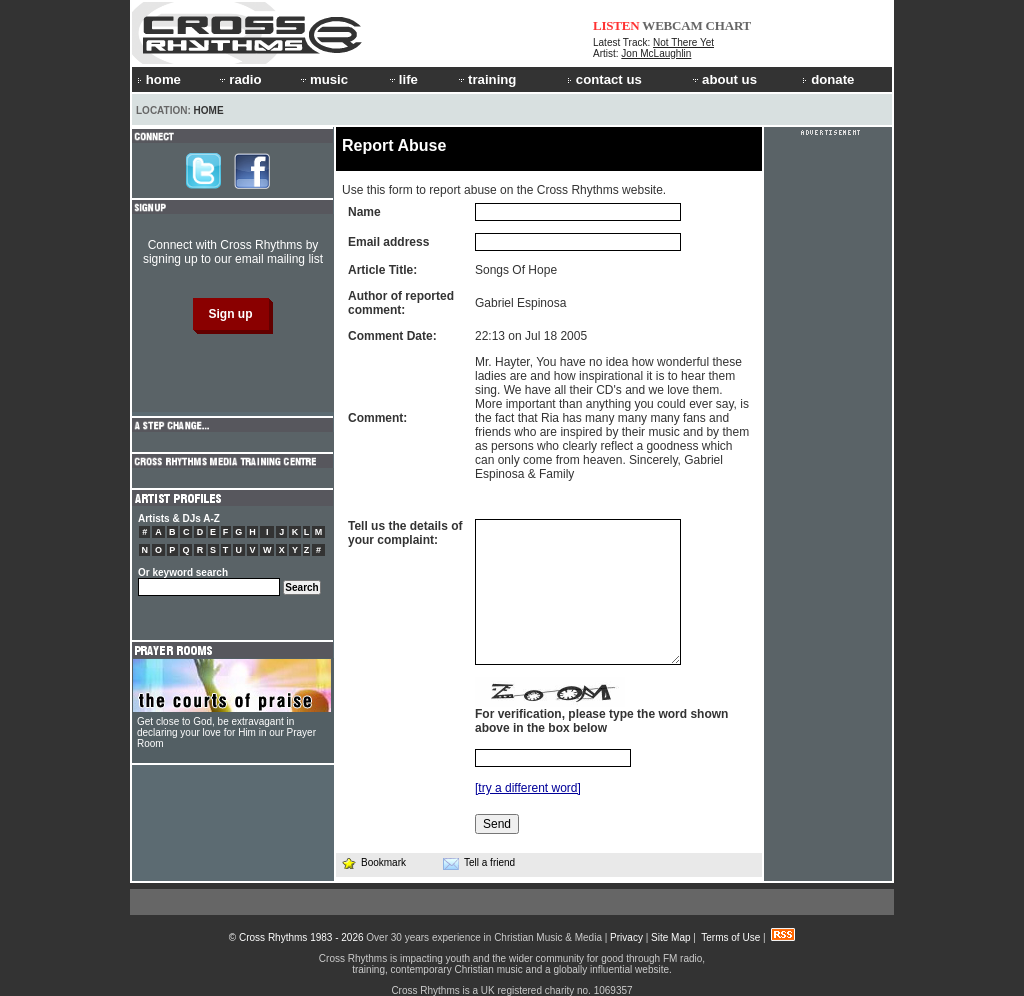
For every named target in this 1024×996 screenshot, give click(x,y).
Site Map (670, 937)
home (159, 79)
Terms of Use (730, 937)
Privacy (626, 937)
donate (828, 79)
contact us (604, 79)
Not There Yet (683, 42)
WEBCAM (672, 25)
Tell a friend (479, 863)
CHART (729, 25)
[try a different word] (528, 788)
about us (723, 79)
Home (209, 110)
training (486, 79)
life (402, 79)
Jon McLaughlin (656, 53)
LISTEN (616, 25)
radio (239, 79)
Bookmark (373, 862)
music (323, 79)
